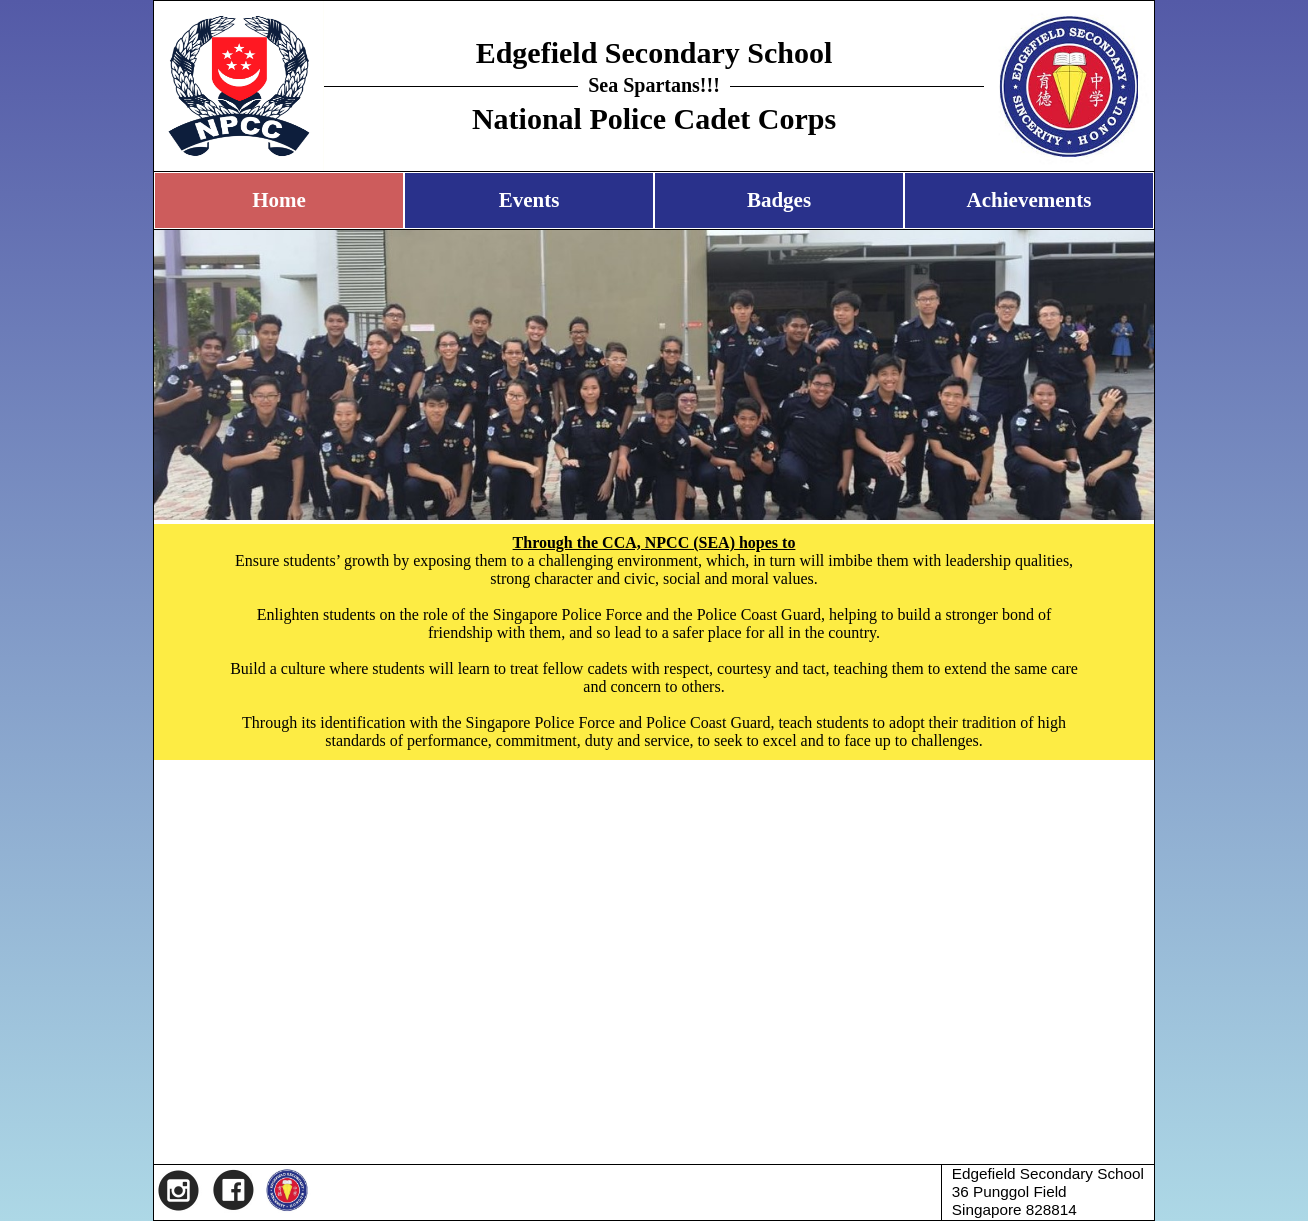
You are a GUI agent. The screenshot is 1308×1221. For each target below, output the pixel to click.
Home (279, 200)
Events (529, 200)
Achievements (1029, 200)
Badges (779, 200)
